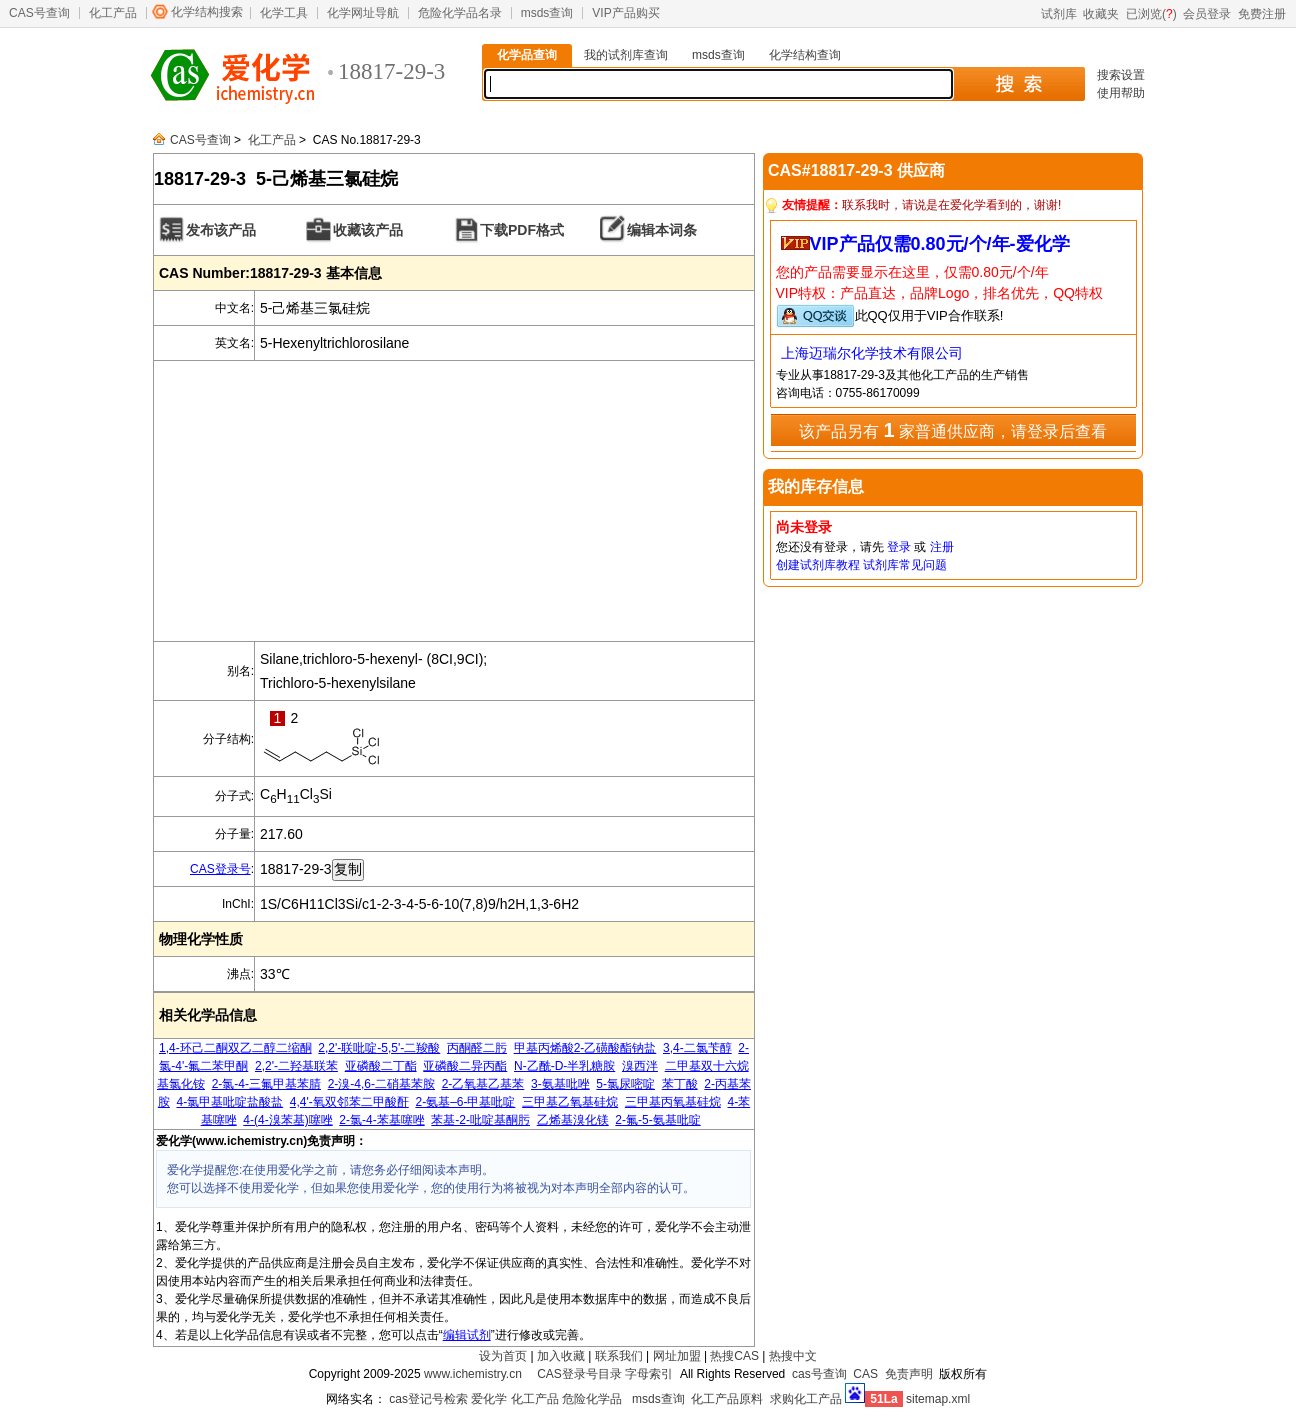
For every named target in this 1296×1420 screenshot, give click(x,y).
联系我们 (619, 1356)
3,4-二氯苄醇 (697, 1048)
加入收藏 (561, 1356)
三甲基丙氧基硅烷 (673, 1102)
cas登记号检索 (428, 1399)
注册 (942, 547)
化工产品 (113, 13)
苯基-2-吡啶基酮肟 (480, 1120)
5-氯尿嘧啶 (625, 1084)
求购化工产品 (806, 1399)
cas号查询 (819, 1374)
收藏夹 (1101, 14)
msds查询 (547, 13)
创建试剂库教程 (818, 565)
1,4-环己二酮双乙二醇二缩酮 (235, 1048)
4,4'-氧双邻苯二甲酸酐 (349, 1102)
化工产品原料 (727, 1399)
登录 (899, 547)
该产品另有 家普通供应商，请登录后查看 (953, 430)
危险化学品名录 (460, 13)
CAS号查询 (39, 13)
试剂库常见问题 (905, 565)
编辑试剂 (467, 1335)
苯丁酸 (680, 1084)
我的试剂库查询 (626, 55)
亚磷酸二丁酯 (381, 1066)
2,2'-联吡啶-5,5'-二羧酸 (379, 1048)
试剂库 (1059, 14)
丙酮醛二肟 (477, 1048)
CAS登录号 (220, 869)
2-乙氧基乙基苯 (483, 1084)
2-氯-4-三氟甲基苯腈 (266, 1084)
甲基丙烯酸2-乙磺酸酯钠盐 (585, 1048)
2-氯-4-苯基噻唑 (381, 1120)
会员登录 (1207, 14)
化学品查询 (527, 55)
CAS (865, 1374)
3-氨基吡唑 (560, 1084)
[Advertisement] (454, 501)
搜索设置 (1121, 75)
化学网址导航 (363, 13)
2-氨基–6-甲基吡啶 (465, 1102)
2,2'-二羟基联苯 (296, 1066)
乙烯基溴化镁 (573, 1120)
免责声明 (909, 1374)
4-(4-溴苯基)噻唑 (287, 1120)
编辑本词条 (662, 230)
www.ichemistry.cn (473, 1374)
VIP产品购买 (625, 13)
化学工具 (284, 13)
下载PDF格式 (522, 230)
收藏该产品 (368, 230)
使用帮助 (1121, 93)
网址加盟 (677, 1356)
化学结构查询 (805, 55)
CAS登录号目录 (579, 1374)
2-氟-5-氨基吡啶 (657, 1120)
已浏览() (1151, 14)
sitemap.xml (938, 1399)
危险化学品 (592, 1399)
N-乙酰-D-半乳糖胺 (564, 1066)
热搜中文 (793, 1356)
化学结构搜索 (207, 12)
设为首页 (503, 1356)
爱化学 (489, 1399)
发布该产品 (221, 230)
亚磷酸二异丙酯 (465, 1066)
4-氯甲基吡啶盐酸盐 (229, 1102)
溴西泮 (640, 1066)
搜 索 (1018, 84)
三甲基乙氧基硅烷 (570, 1102)
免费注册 (1262, 14)
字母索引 (649, 1374)
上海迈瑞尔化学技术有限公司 (872, 353)
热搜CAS (734, 1356)
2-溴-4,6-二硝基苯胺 (381, 1084)
